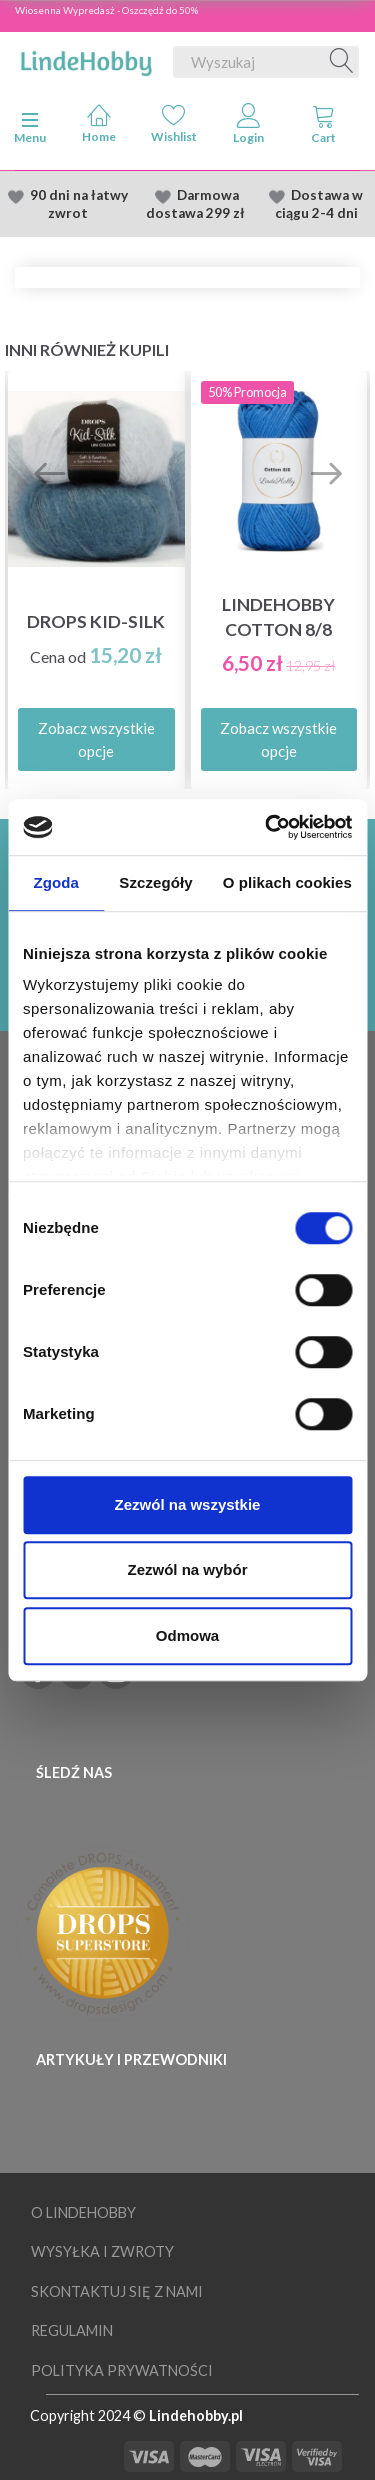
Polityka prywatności (122, 2370)
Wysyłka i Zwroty (102, 2251)
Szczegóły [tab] (155, 882)
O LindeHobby (83, 2212)
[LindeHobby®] (86, 58)
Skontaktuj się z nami (117, 2291)
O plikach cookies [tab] (287, 882)
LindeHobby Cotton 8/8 (278, 617)
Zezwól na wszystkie (188, 1504)
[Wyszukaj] (342, 62)
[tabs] (323, 128)
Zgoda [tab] (56, 882)
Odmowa (187, 1635)
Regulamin (72, 2330)
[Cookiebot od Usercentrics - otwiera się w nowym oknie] (267, 827)
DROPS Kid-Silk (96, 621)
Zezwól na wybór (187, 1569)
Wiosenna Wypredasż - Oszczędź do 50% (106, 10)
